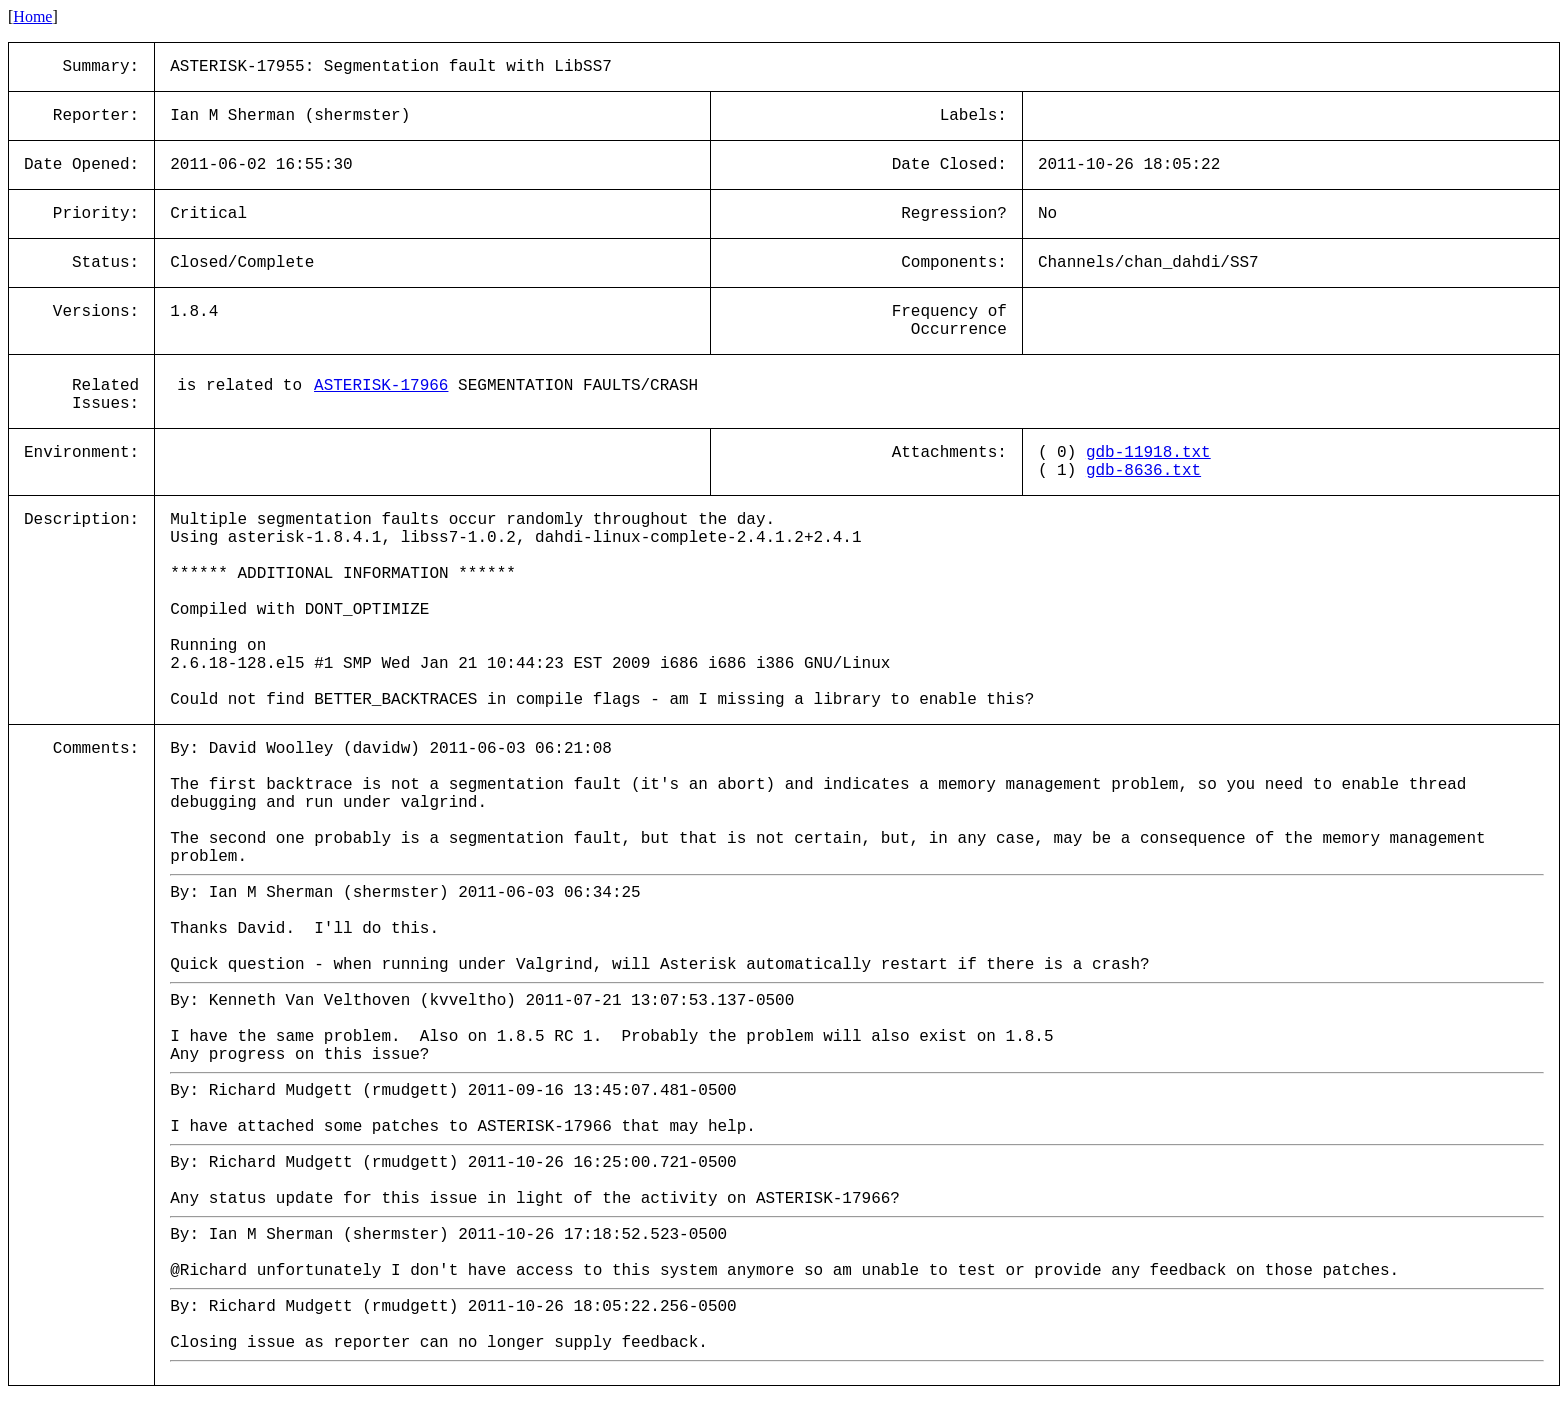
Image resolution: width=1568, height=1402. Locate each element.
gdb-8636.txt (1143, 471)
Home (32, 16)
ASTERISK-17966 (381, 386)
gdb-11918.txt (1148, 453)
